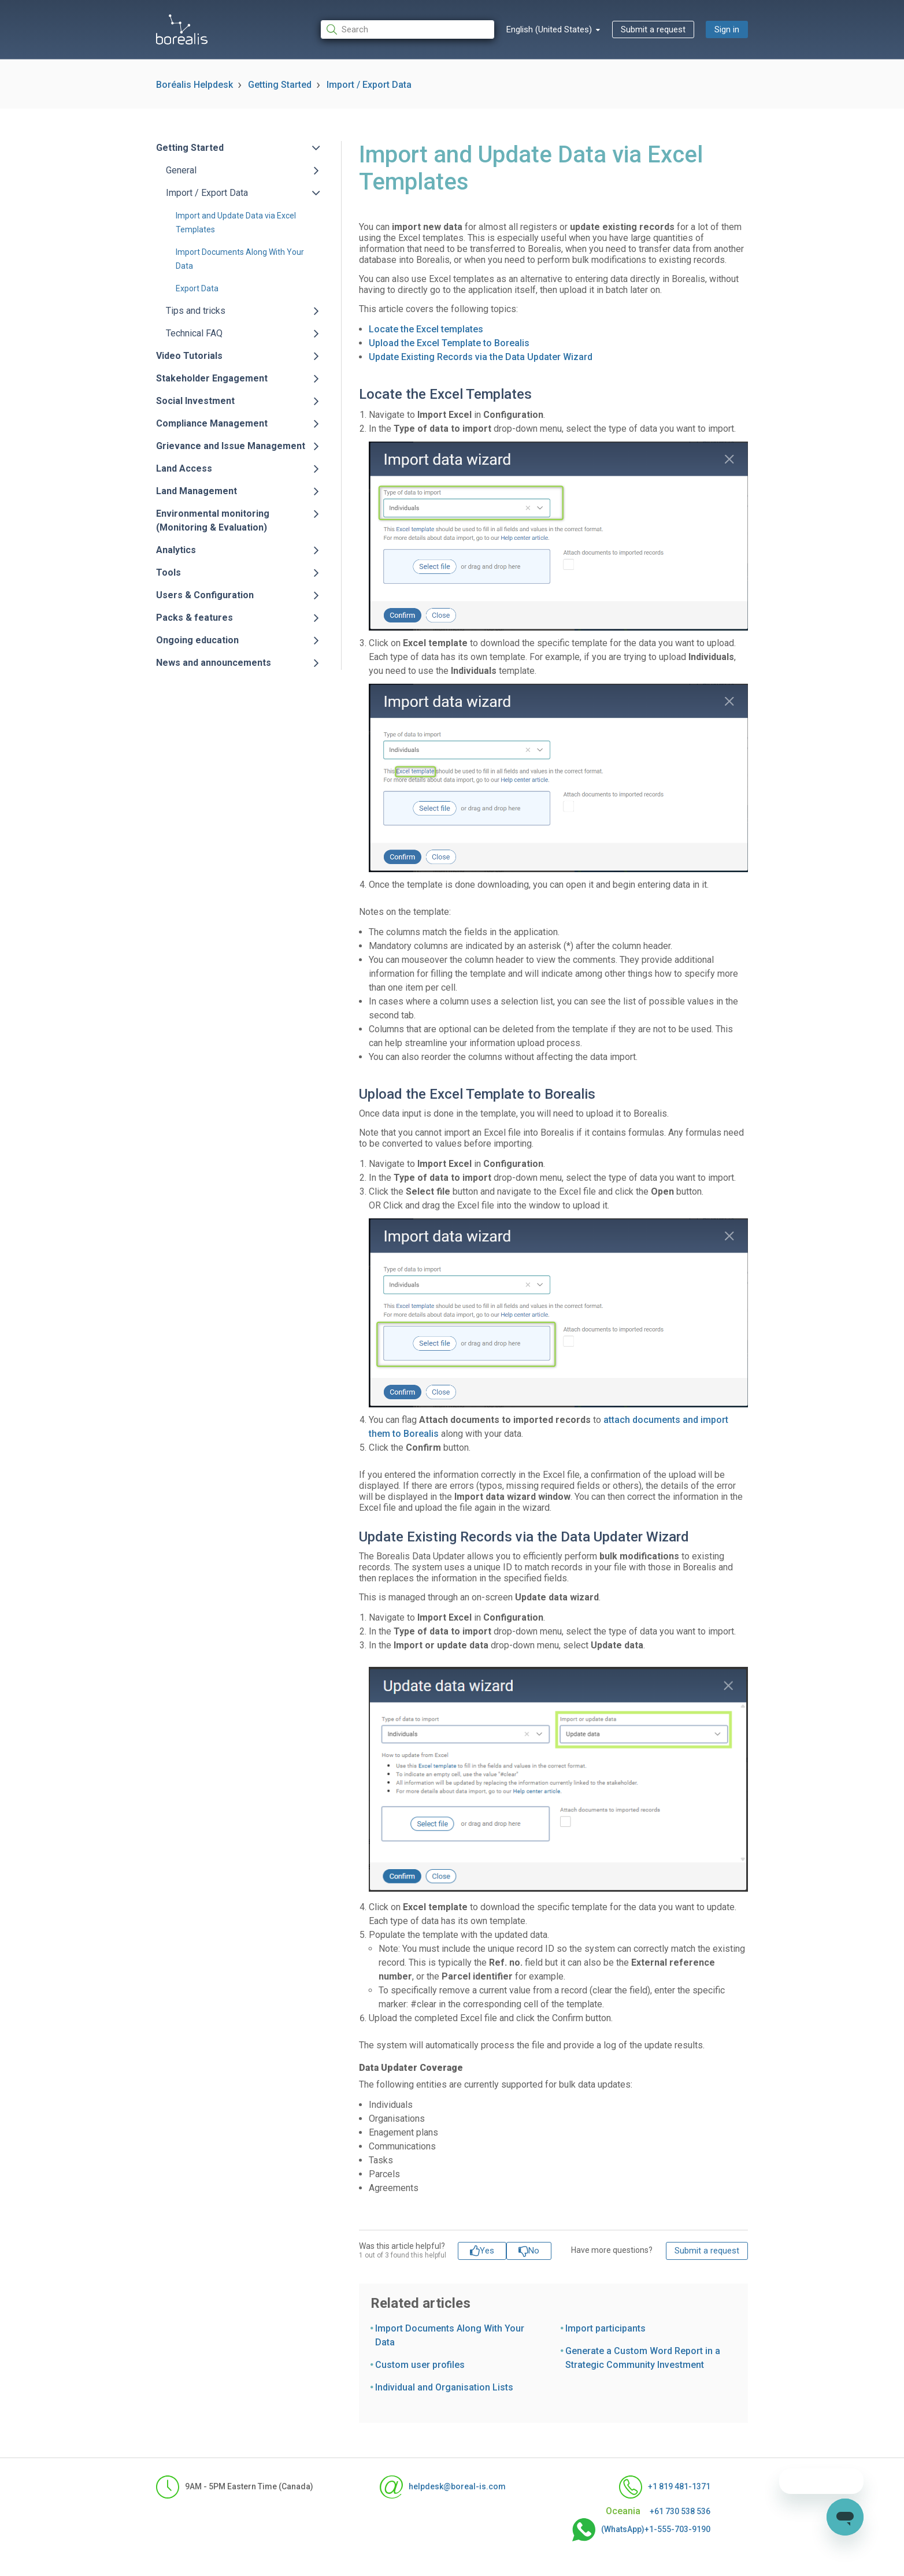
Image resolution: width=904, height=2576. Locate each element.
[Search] (407, 29)
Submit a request (653, 29)
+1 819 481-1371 (664, 2487)
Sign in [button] (726, 29)
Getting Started (280, 84)
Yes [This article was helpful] (487, 2250)
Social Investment (195, 400)
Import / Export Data (369, 84)
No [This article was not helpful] (533, 2250)
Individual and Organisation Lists (444, 2387)
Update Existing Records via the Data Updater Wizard (480, 356)
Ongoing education (197, 640)
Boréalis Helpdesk (194, 84)
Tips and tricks (195, 310)
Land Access (184, 468)
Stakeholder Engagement (212, 378)
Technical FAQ (194, 333)
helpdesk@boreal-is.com (443, 2487)
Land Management (196, 490)
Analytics (176, 549)
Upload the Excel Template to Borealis (449, 343)
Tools (168, 572)
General (181, 170)
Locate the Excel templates (426, 329)
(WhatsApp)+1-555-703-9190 (641, 2529)
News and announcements (213, 662)
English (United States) (550, 29)
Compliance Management (212, 423)
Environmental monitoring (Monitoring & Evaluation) (212, 520)
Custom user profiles (420, 2364)
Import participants (605, 2328)
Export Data (197, 288)
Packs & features (194, 617)
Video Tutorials (189, 355)
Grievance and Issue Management (230, 445)
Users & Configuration (205, 595)
